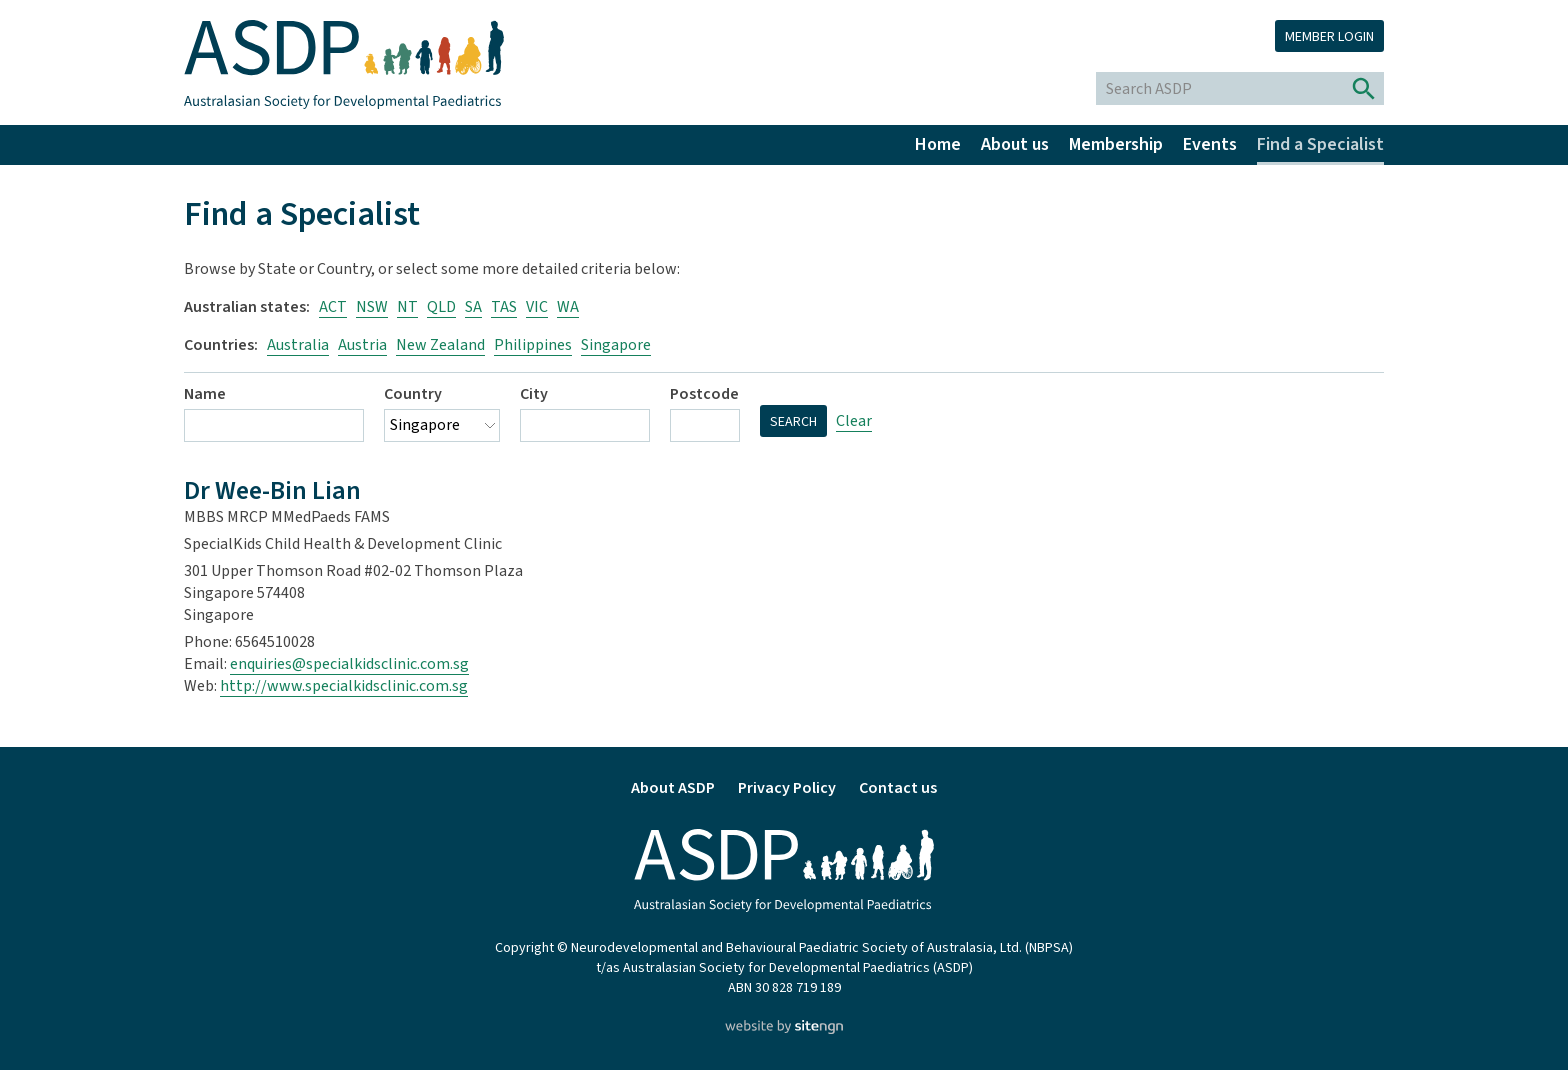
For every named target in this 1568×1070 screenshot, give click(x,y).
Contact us (898, 788)
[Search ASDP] (1221, 88)
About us (1015, 144)
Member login (1329, 37)
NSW (372, 307)
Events (1210, 144)
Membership (1116, 144)
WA (568, 307)
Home (938, 144)
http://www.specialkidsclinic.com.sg (344, 686)
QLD (441, 307)
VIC (537, 307)
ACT (333, 307)
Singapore (616, 345)
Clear (854, 421)
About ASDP (673, 788)
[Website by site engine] (783, 1029)
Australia (298, 345)
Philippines (533, 345)
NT (407, 307)
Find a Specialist (1320, 144)
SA (473, 307)
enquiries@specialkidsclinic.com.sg (349, 664)
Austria (362, 345)
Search (793, 422)
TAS (504, 307)
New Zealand (440, 345)
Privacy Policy (787, 788)
